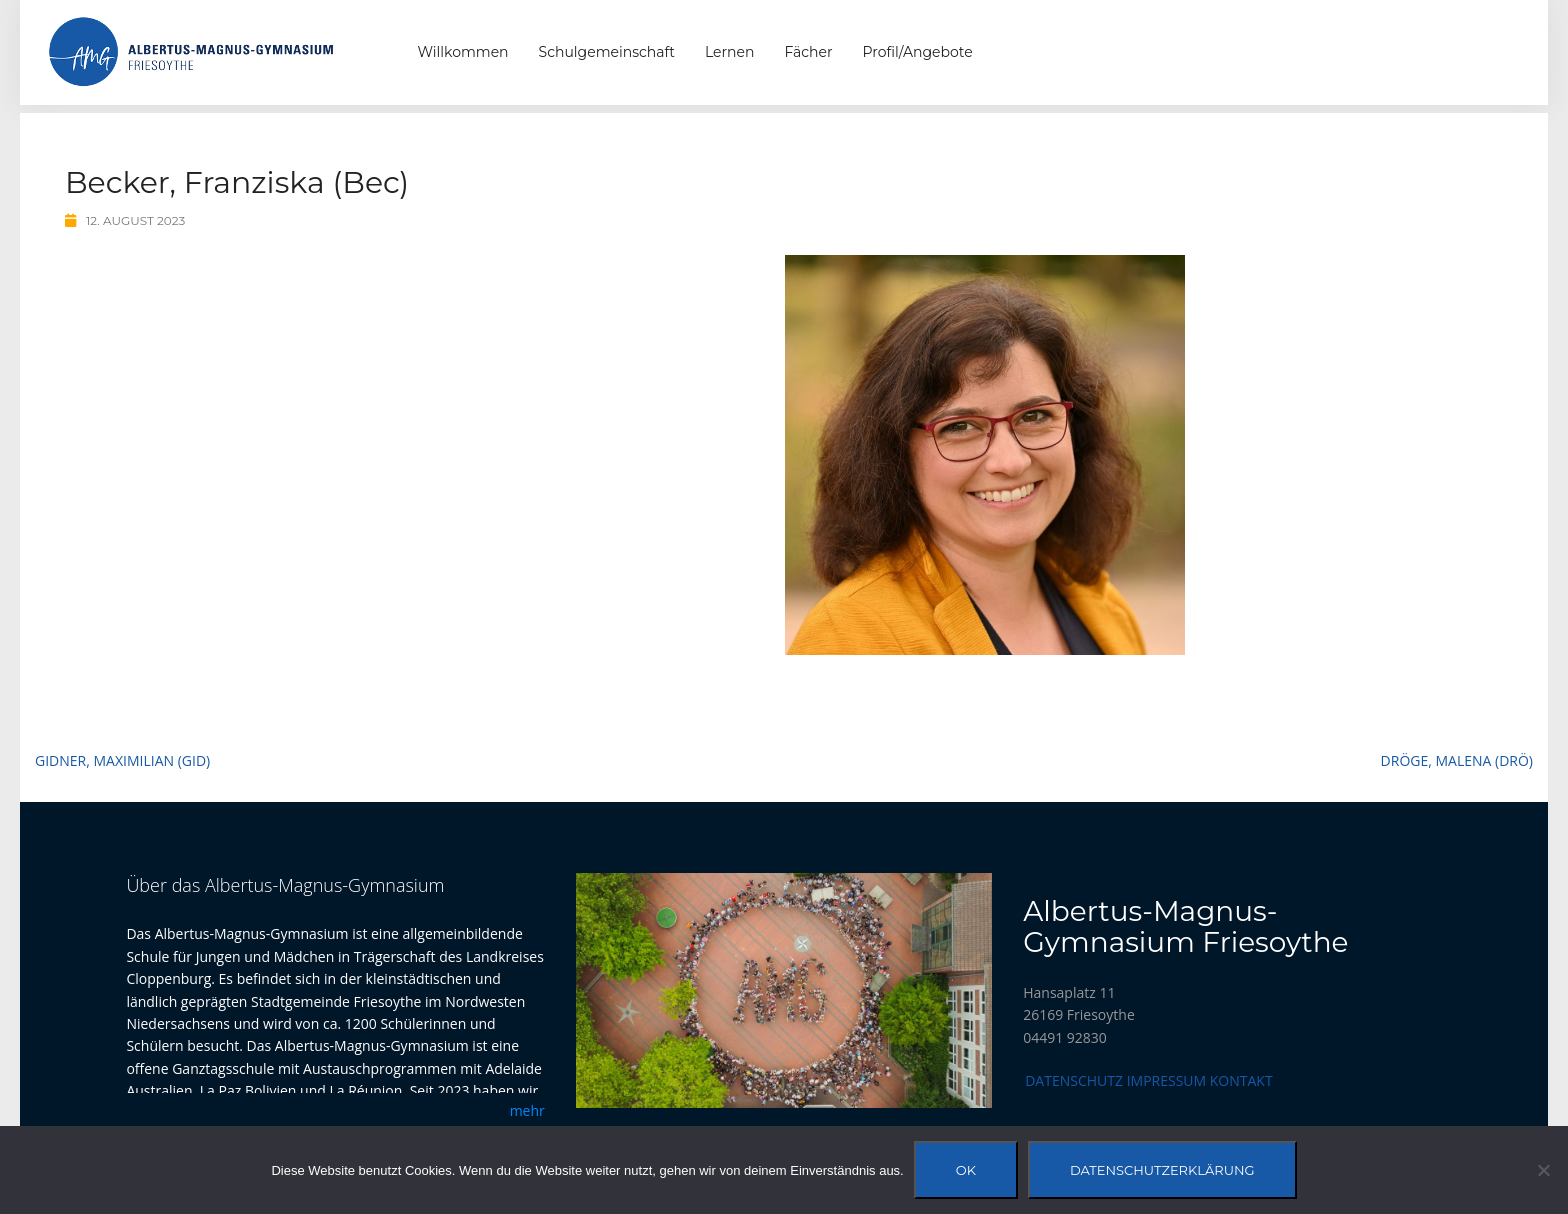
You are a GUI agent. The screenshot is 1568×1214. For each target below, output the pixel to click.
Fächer (808, 52)
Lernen (729, 52)
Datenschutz (1074, 1080)
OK (966, 1170)
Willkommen (463, 52)
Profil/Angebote (918, 52)
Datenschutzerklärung (1162, 1170)
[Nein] (1543, 1170)
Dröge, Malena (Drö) (1457, 760)
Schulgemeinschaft (607, 52)
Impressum (1167, 1080)
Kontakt (1241, 1080)
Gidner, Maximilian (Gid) (122, 760)
